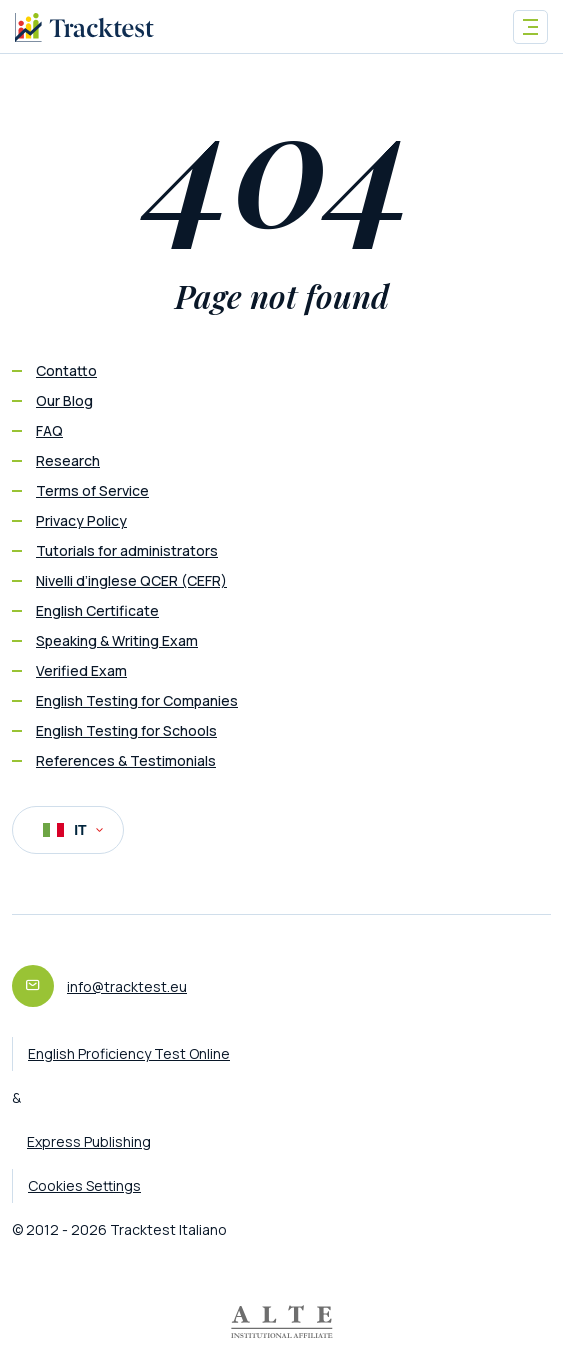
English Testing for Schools (126, 730)
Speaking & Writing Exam (117, 640)
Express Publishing (89, 1141)
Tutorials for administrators (127, 550)
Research (68, 460)
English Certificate (97, 610)
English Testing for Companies (137, 700)
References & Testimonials (126, 760)
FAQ (49, 430)
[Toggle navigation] (530, 27)
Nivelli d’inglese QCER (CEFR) (131, 580)
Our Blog (64, 400)
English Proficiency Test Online (129, 1053)
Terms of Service (92, 490)
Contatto (66, 370)
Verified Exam (81, 670)
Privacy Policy (81, 520)
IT (73, 830)
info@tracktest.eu (127, 986)
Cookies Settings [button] (84, 1185)
